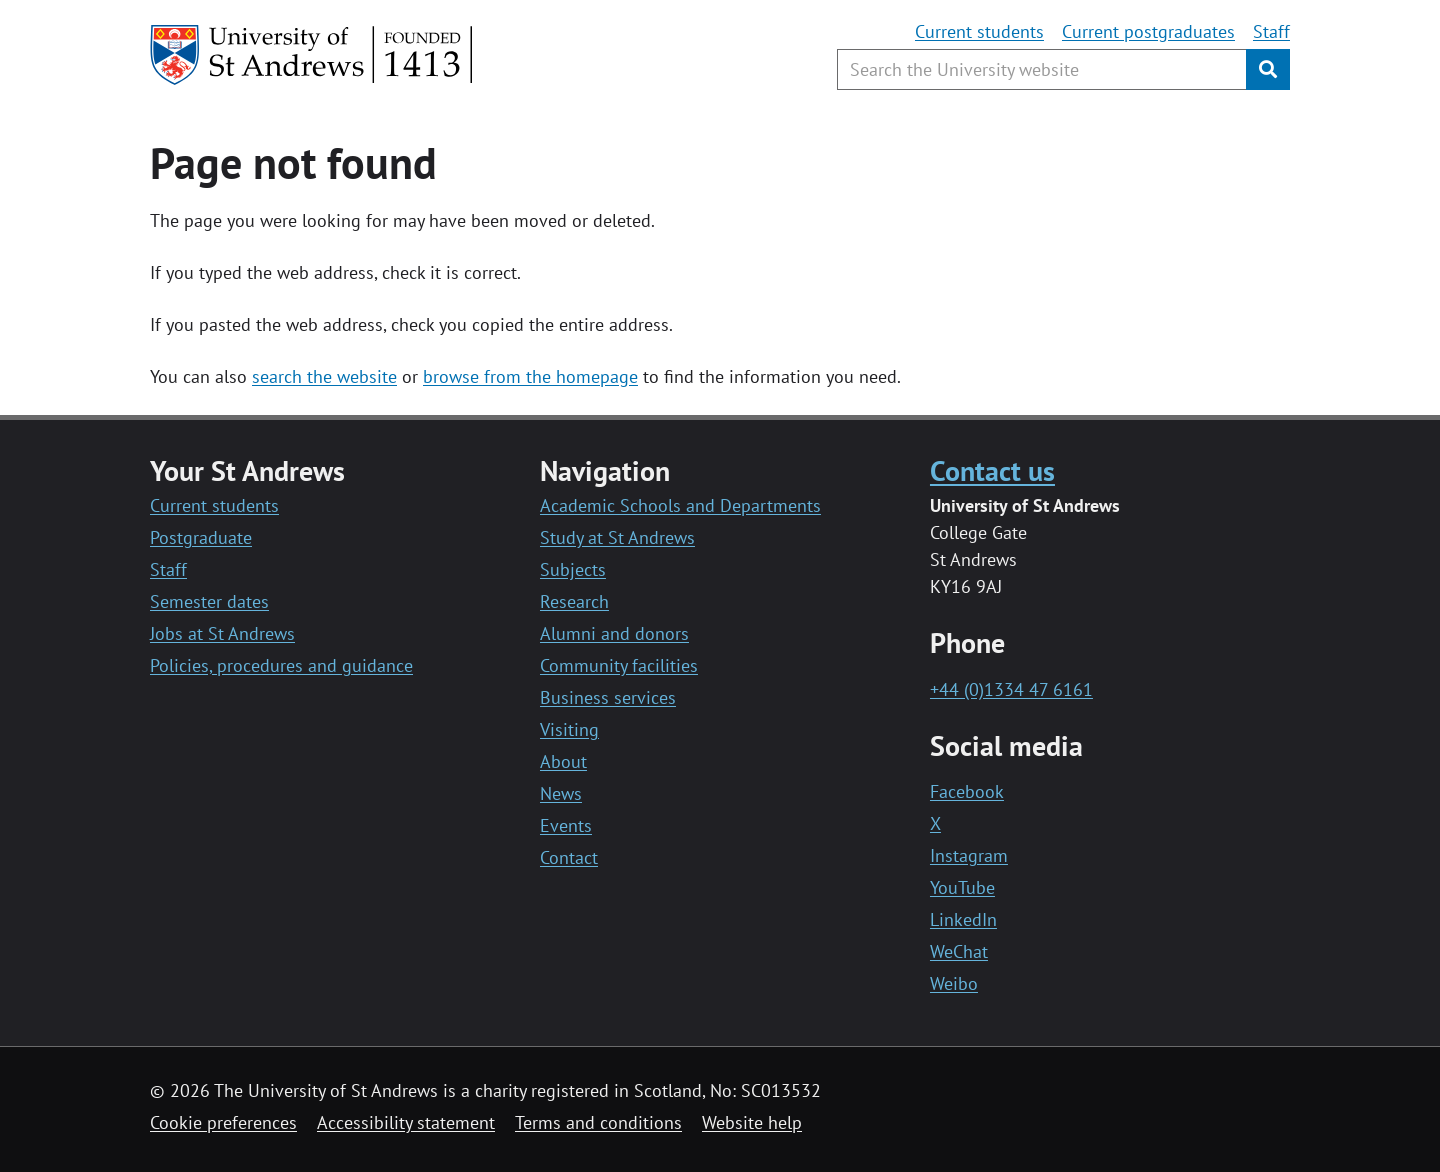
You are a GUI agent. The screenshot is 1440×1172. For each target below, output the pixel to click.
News (561, 793)
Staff (1271, 31)
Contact (569, 857)
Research (574, 601)
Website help (752, 1122)
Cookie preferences (223, 1122)
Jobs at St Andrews (222, 633)
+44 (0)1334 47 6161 (1011, 689)
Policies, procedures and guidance (281, 665)
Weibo (954, 983)
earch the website (328, 376)
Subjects (573, 569)
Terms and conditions (598, 1122)
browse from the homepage (530, 376)
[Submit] (1268, 69)
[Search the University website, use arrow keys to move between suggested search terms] (1042, 69)
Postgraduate (201, 537)
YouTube (962, 887)
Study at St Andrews (617, 537)
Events (566, 825)
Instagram (969, 855)
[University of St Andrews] (312, 55)
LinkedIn (963, 919)
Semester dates (209, 601)
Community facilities (619, 665)
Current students (979, 31)
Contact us (992, 470)
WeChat (959, 951)
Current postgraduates (1148, 31)
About (563, 761)
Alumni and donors (614, 633)
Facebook (967, 791)
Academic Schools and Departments (680, 505)
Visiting (569, 729)
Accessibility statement (406, 1122)
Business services (608, 697)
